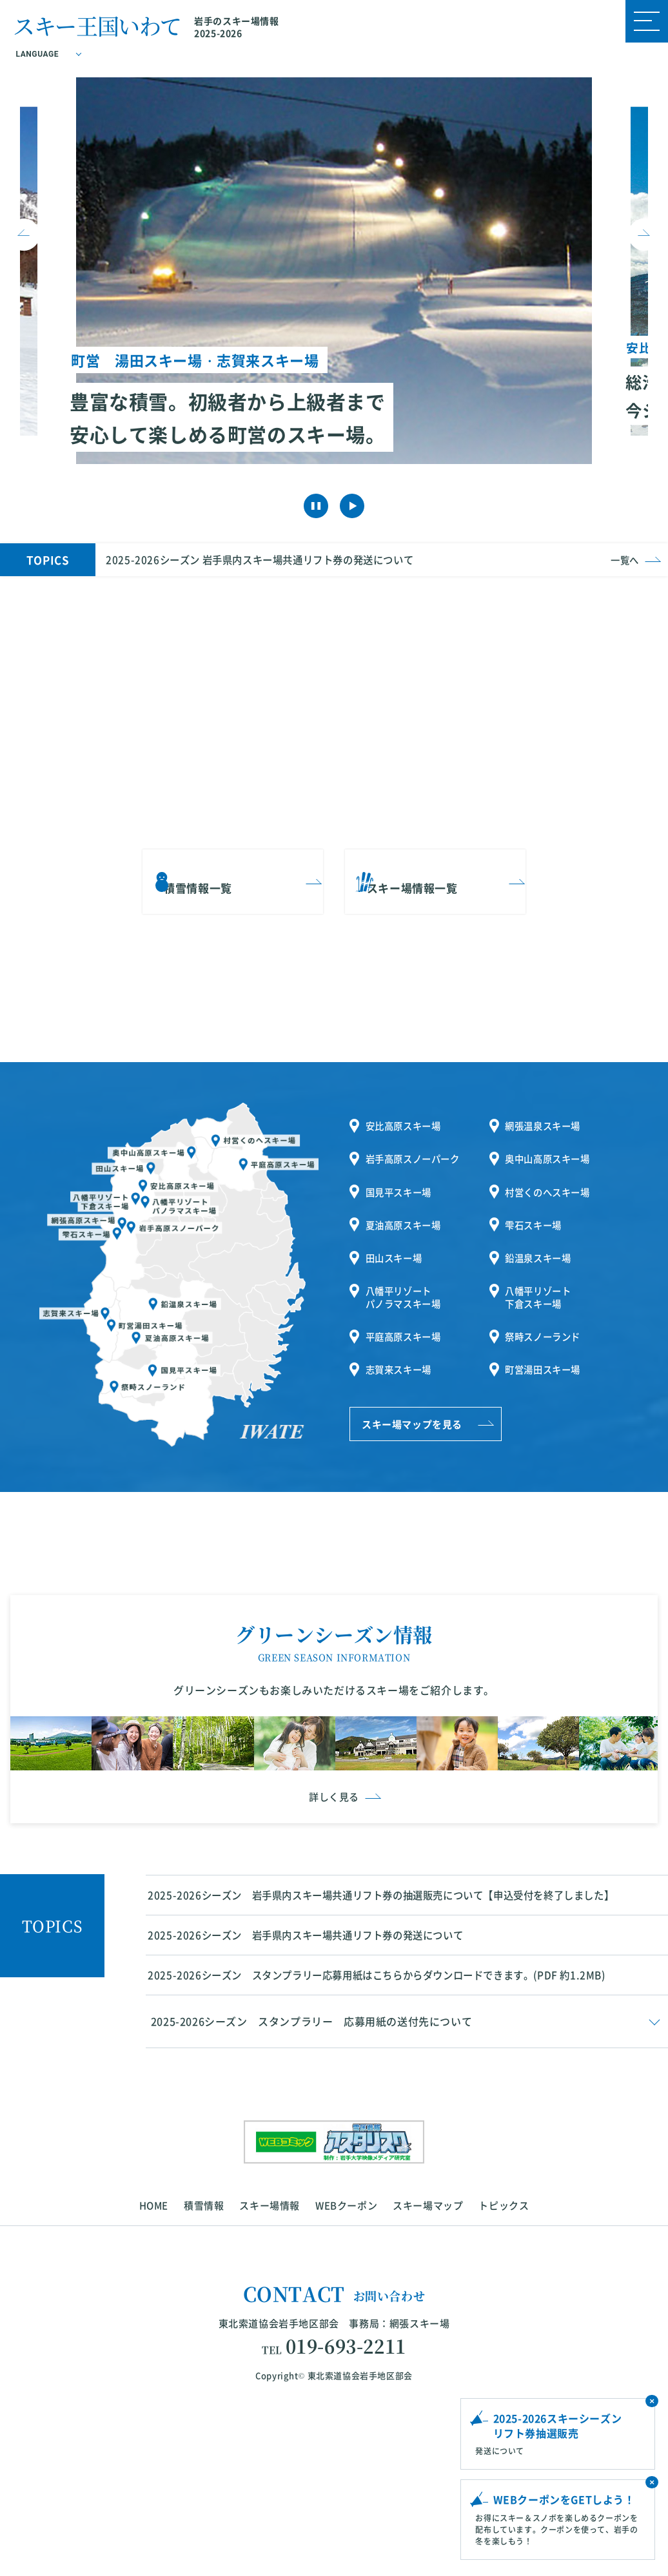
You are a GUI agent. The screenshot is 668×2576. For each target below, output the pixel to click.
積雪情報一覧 (213, 865)
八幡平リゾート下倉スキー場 (541, 1263)
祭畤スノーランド (546, 1297)
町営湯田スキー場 (546, 1326)
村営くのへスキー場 (551, 1170)
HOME (153, 2378)
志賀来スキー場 (401, 1326)
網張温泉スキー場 (546, 1113)
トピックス (503, 2378)
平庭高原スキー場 (406, 1297)
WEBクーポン (346, 2378)
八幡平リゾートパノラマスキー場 (406, 1263)
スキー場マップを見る (412, 1379)
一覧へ (624, 554)
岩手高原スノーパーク (416, 1142)
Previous (24, 232)
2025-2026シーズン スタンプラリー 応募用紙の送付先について (311, 2195)
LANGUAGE (39, 54)
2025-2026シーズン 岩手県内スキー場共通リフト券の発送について (268, 553)
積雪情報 (204, 2378)
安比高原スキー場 (406, 1113)
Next (644, 232)
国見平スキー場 (401, 1170)
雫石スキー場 (536, 1199)
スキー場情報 (269, 2378)
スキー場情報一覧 (426, 865)
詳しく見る (334, 1948)
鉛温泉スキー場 (541, 1227)
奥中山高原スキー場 (551, 1142)
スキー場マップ (428, 2378)
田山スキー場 (396, 1227)
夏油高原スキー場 (406, 1199)
